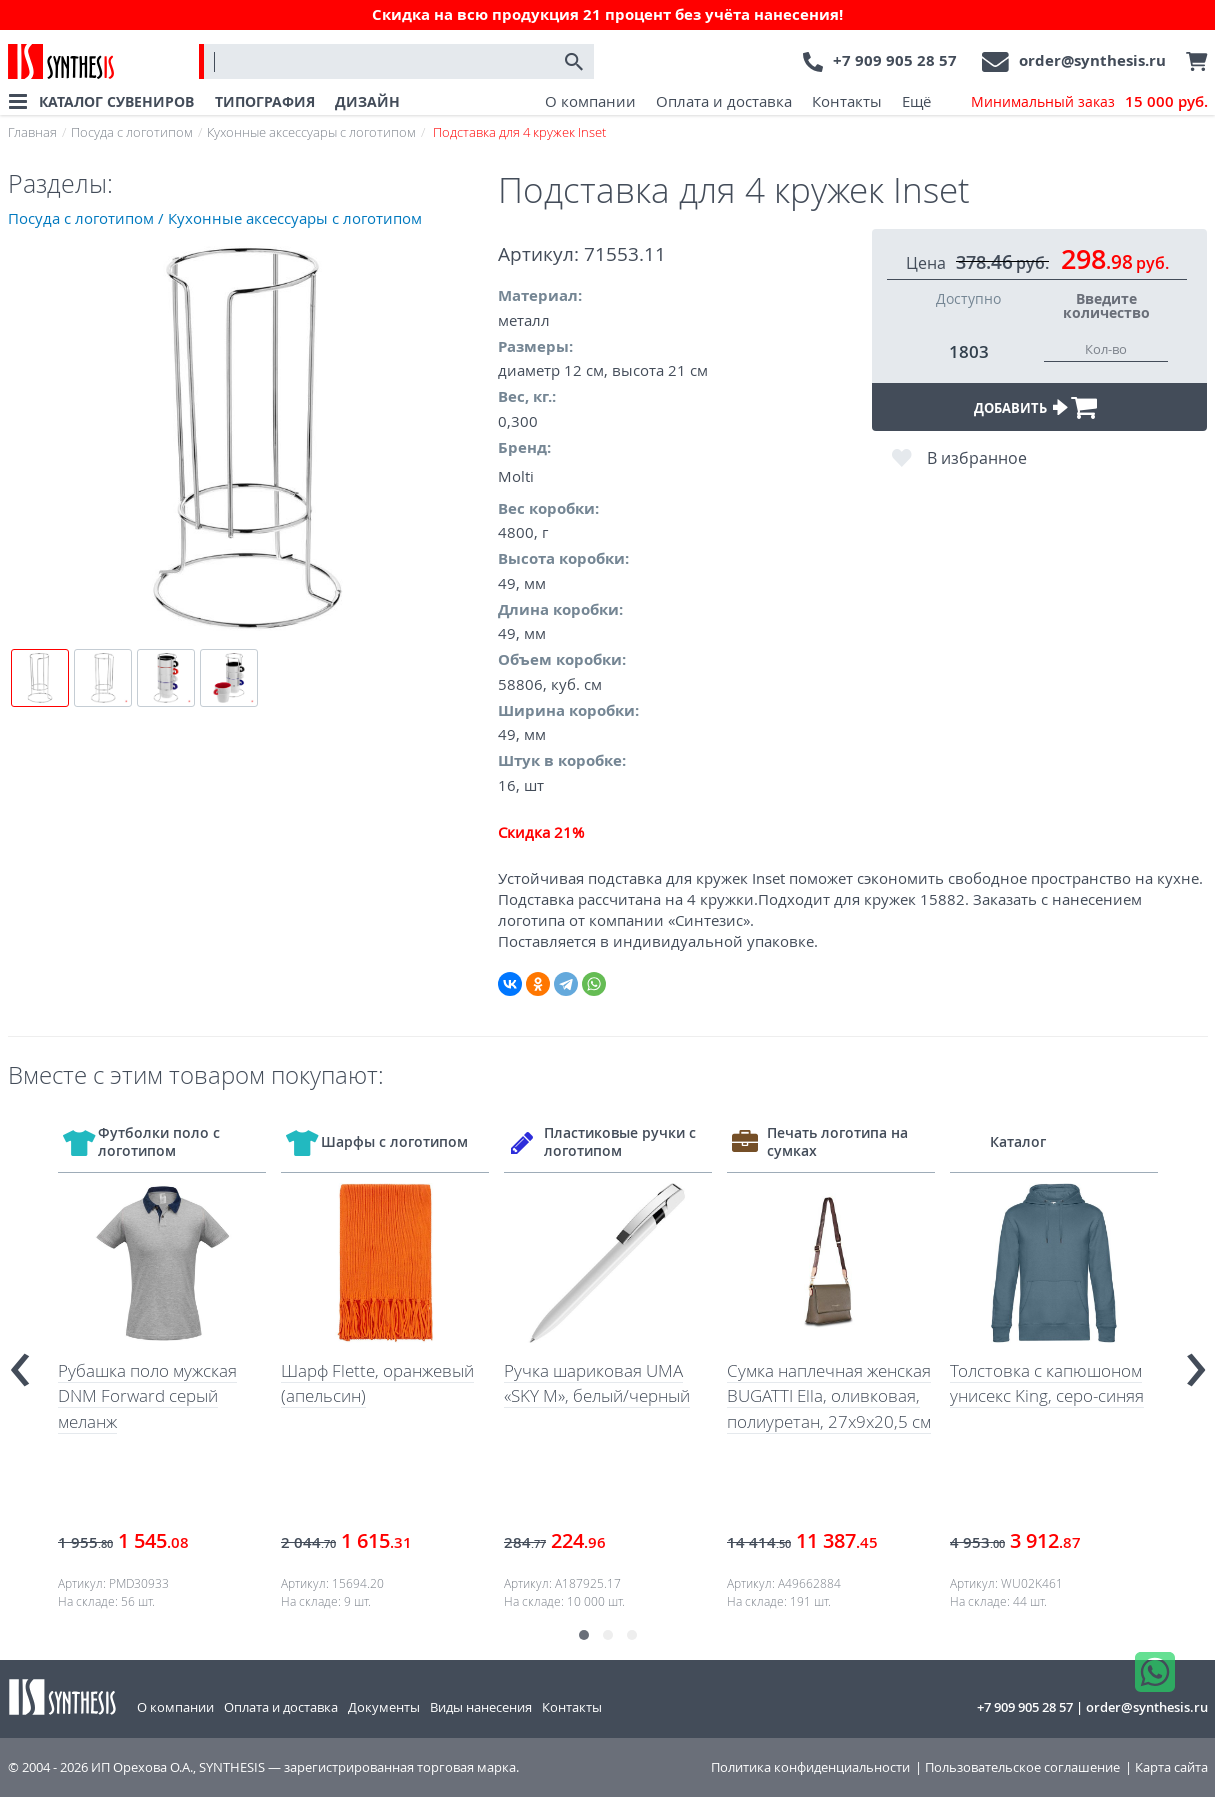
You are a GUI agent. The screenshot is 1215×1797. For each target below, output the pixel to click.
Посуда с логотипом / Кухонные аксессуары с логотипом (215, 218)
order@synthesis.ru (1092, 60)
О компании (590, 101)
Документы (384, 1707)
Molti (516, 476)
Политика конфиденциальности (810, 1767)
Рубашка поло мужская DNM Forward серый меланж (147, 1396)
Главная (32, 132)
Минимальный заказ (1089, 102)
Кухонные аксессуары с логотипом (311, 132)
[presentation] (20, 1362)
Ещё (916, 101)
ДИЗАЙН (367, 101)
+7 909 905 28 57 (895, 60)
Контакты (847, 101)
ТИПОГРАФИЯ (265, 101)
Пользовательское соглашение (1022, 1767)
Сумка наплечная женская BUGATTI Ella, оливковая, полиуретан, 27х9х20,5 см (829, 1396)
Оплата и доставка (724, 101)
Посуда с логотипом (132, 132)
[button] (584, 1635)
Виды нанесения (481, 1707)
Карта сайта (1171, 1767)
